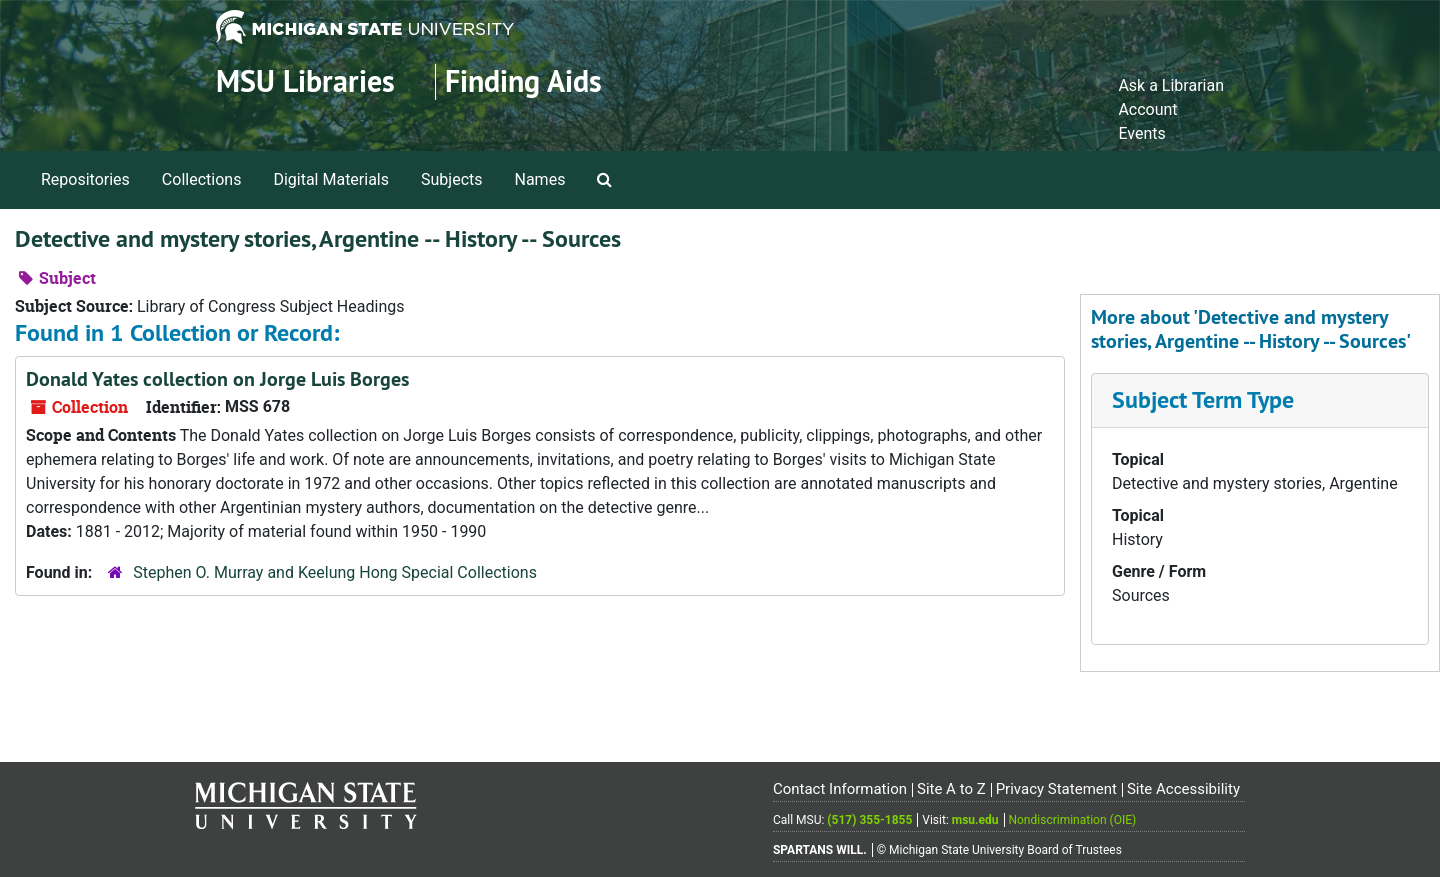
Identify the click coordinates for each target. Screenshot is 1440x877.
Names (540, 179)
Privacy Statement (1056, 789)
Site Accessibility (1183, 789)
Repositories (85, 179)
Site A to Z (951, 789)
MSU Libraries (305, 81)
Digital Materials (331, 179)
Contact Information (840, 789)
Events (1141, 133)
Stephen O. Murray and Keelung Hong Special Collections (335, 572)
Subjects (451, 179)
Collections (202, 179)
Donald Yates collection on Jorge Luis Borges (217, 379)
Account (1147, 109)
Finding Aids (523, 81)
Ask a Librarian (1171, 85)
